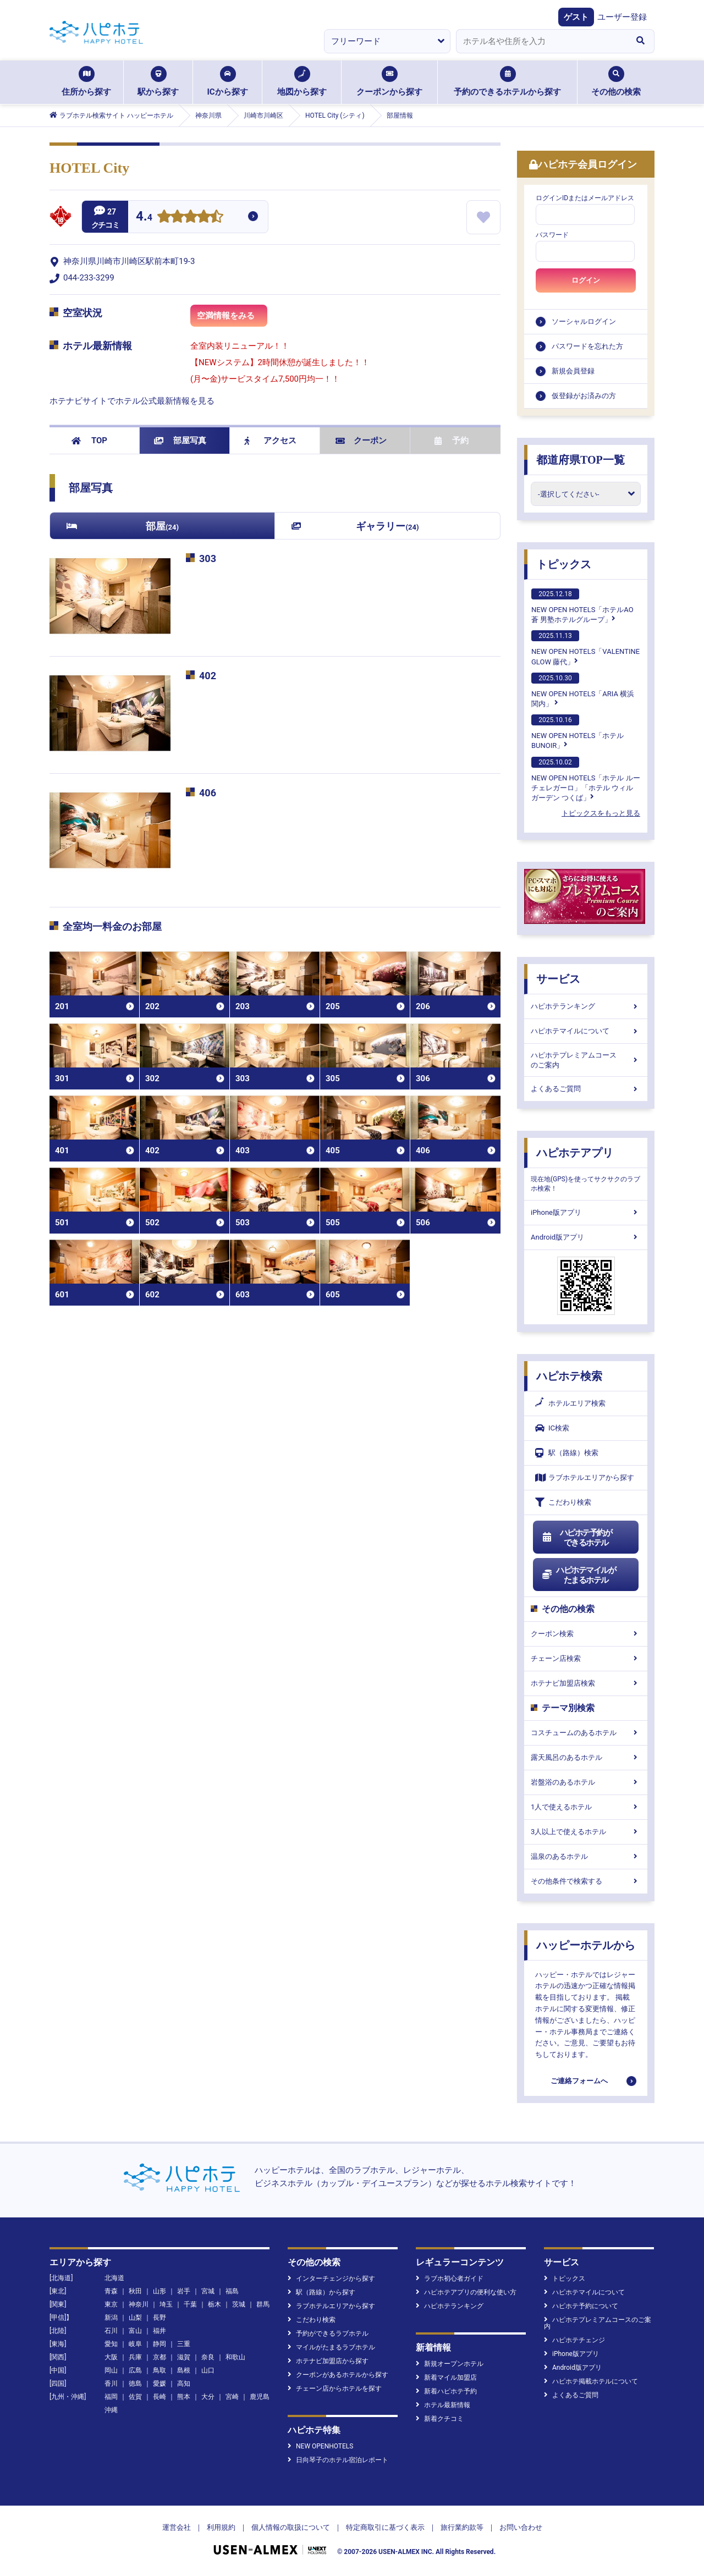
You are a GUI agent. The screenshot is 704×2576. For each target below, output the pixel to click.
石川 (111, 2331)
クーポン (361, 440)
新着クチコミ (440, 2419)
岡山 (111, 2370)
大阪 (111, 2357)
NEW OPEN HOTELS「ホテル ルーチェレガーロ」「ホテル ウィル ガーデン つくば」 (585, 779)
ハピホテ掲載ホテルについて (591, 2381)
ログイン (585, 280)
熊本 (183, 2397)
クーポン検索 (586, 1634)
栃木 (214, 2304)
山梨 (135, 2317)
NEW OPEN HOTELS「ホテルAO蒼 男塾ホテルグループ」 (582, 606)
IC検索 (552, 1428)
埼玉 (166, 2304)
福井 (159, 2331)
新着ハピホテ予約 (446, 2391)
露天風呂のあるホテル (586, 1757)
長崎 (159, 2397)
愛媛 (159, 2383)
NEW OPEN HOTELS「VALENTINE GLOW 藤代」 (585, 647)
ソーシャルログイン (584, 321)
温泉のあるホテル (586, 1856)
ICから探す (227, 81)
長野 (159, 2317)
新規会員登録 (573, 371)
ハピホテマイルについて (586, 1031)
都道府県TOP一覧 (580, 460)
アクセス (270, 440)
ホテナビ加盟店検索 (586, 1683)
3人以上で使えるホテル (586, 1832)
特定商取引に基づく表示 (385, 2527)
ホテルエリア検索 (570, 1403)
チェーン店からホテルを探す (335, 2388)
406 (207, 793)
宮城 (208, 2291)
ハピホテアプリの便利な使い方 (466, 2292)
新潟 (111, 2317)
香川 (111, 2383)
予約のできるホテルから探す (507, 81)
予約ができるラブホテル (328, 2333)
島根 (183, 2370)
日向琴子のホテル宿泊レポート (338, 2460)
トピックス (563, 564)
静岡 (159, 2344)
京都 (159, 2357)
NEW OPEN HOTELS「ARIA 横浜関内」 (582, 690)
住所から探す (86, 81)
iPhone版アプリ (586, 1212)
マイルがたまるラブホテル (331, 2347)
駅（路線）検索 (566, 1452)
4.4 (144, 217)
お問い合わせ (520, 2527)
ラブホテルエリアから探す (584, 1477)
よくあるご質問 (586, 1089)
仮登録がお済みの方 (584, 396)
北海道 (114, 2278)
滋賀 (183, 2357)
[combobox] (541, 41)
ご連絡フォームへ (579, 2081)
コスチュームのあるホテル (586, 1733)
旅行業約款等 (462, 2527)
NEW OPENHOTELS (320, 2446)
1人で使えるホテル (586, 1807)
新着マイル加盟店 (446, 2377)
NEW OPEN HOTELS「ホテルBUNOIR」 (577, 732)
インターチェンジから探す (331, 2278)
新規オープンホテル (449, 2364)
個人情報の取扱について (290, 2527)
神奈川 (138, 2304)
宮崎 (232, 2397)
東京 (111, 2304)
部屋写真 (180, 440)
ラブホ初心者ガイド (449, 2278)
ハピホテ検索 (569, 1376)
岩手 (183, 2291)
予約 (452, 440)
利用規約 (221, 2527)
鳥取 (159, 2370)
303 (207, 558)
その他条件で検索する (586, 1881)
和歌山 (235, 2357)
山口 (208, 2370)
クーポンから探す (389, 81)
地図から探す (302, 81)
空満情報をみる (232, 319)
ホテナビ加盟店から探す (328, 2361)
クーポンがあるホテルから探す (338, 2375)
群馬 (263, 2304)
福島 (232, 2291)
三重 (183, 2344)
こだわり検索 (563, 1502)
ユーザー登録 (622, 17)
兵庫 (135, 2357)
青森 (111, 2291)
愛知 (111, 2344)
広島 (135, 2370)
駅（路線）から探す (321, 2292)
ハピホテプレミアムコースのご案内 (586, 1060)
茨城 (238, 2304)
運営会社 (176, 2527)
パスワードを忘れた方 (587, 346)
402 (207, 675)
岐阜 (135, 2344)
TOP (89, 440)
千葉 (190, 2304)
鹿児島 (260, 2397)
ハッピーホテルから (585, 1945)
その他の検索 (616, 81)
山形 (159, 2291)
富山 (135, 2331)
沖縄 (111, 2410)
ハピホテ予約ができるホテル (577, 1538)
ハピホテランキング (586, 1006)
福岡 (111, 2397)
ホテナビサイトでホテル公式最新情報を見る (132, 401)
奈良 (208, 2357)
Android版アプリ (586, 1237)
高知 (183, 2383)
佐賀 (135, 2397)
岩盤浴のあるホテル (586, 1782)
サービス (558, 979)
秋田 (135, 2291)
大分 (208, 2397)
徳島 (135, 2383)
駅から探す (158, 81)
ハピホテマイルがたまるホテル (578, 1575)
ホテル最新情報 (443, 2405)
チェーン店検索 (586, 1658)
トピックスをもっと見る (601, 813)
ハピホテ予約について (581, 2306)
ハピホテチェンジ (574, 2340)
